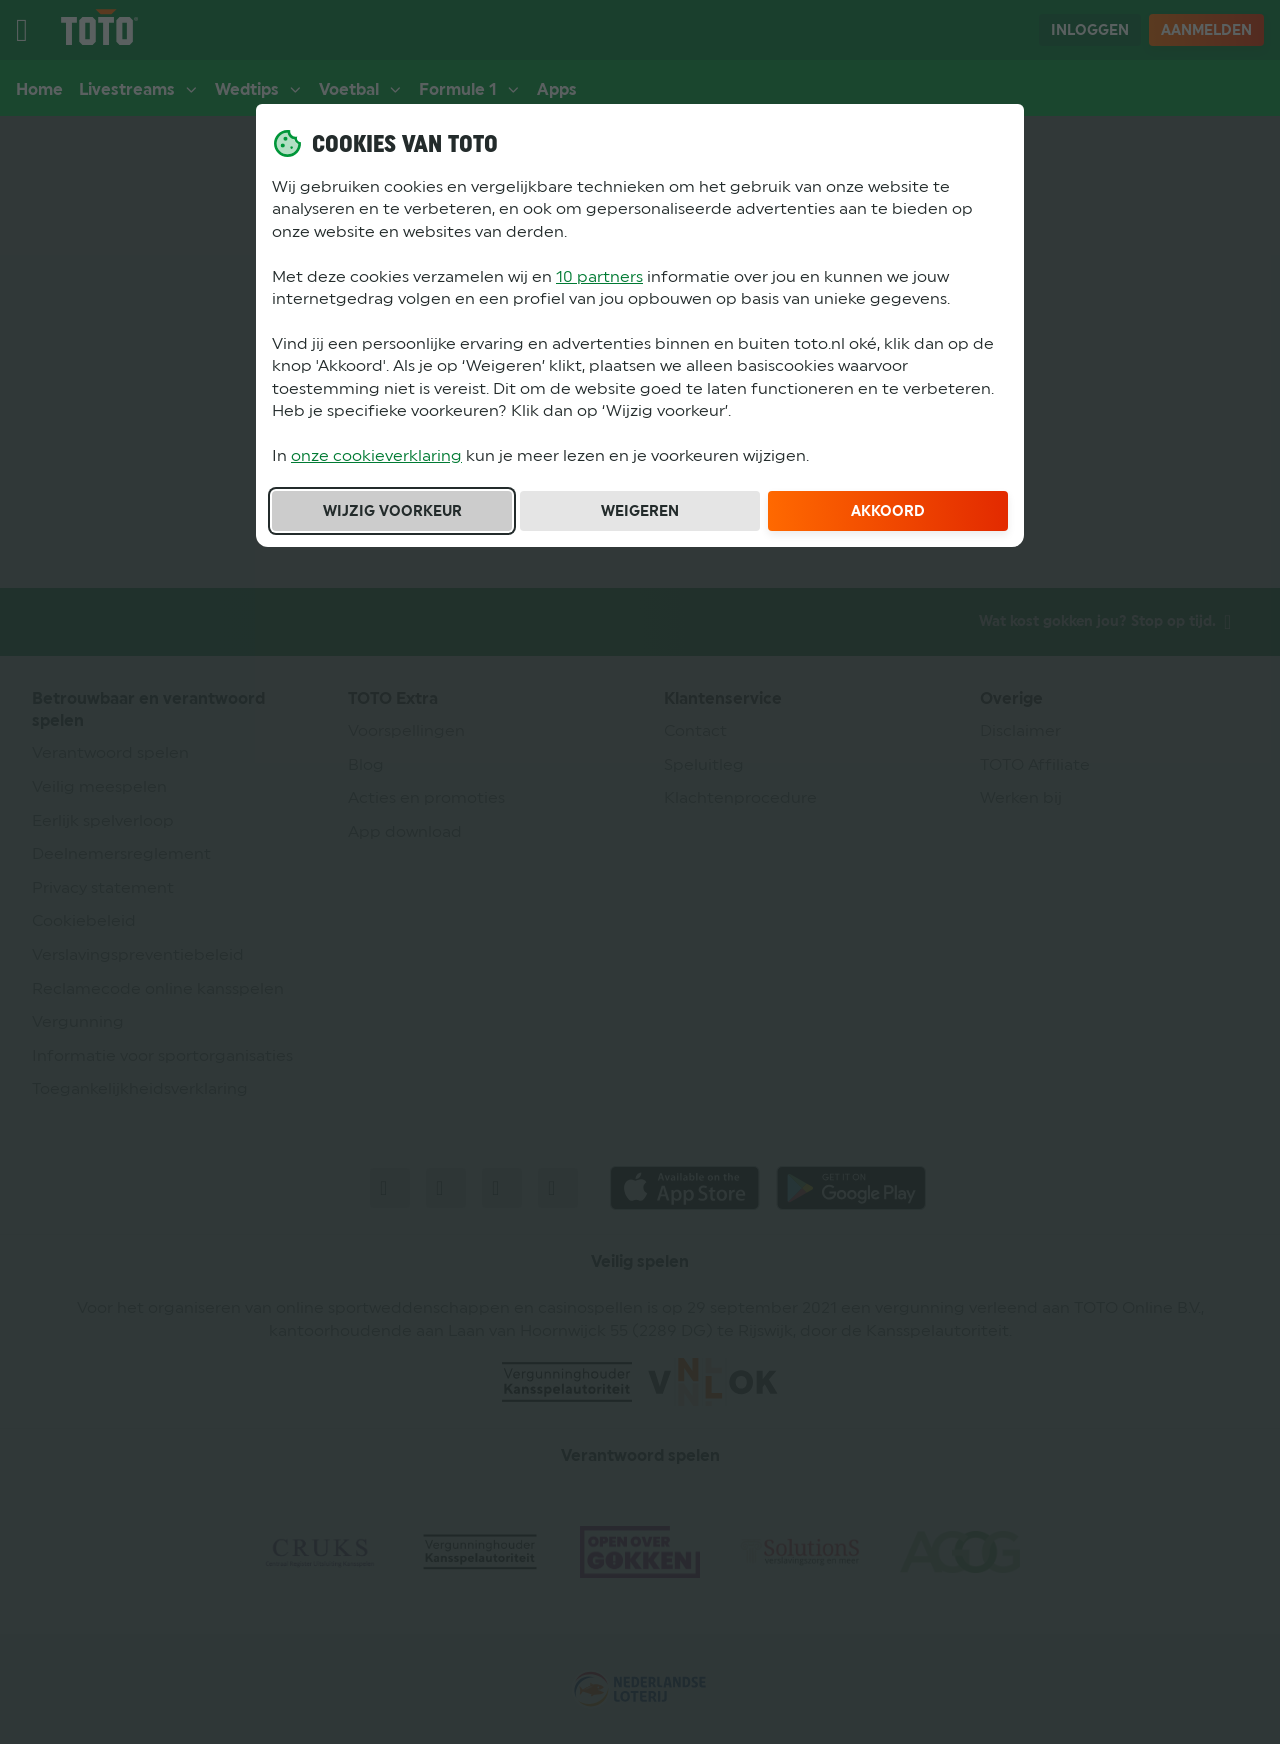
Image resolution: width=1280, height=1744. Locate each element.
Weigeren (640, 511)
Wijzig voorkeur (392, 511)
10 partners (599, 276)
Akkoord (888, 511)
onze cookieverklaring (376, 455)
